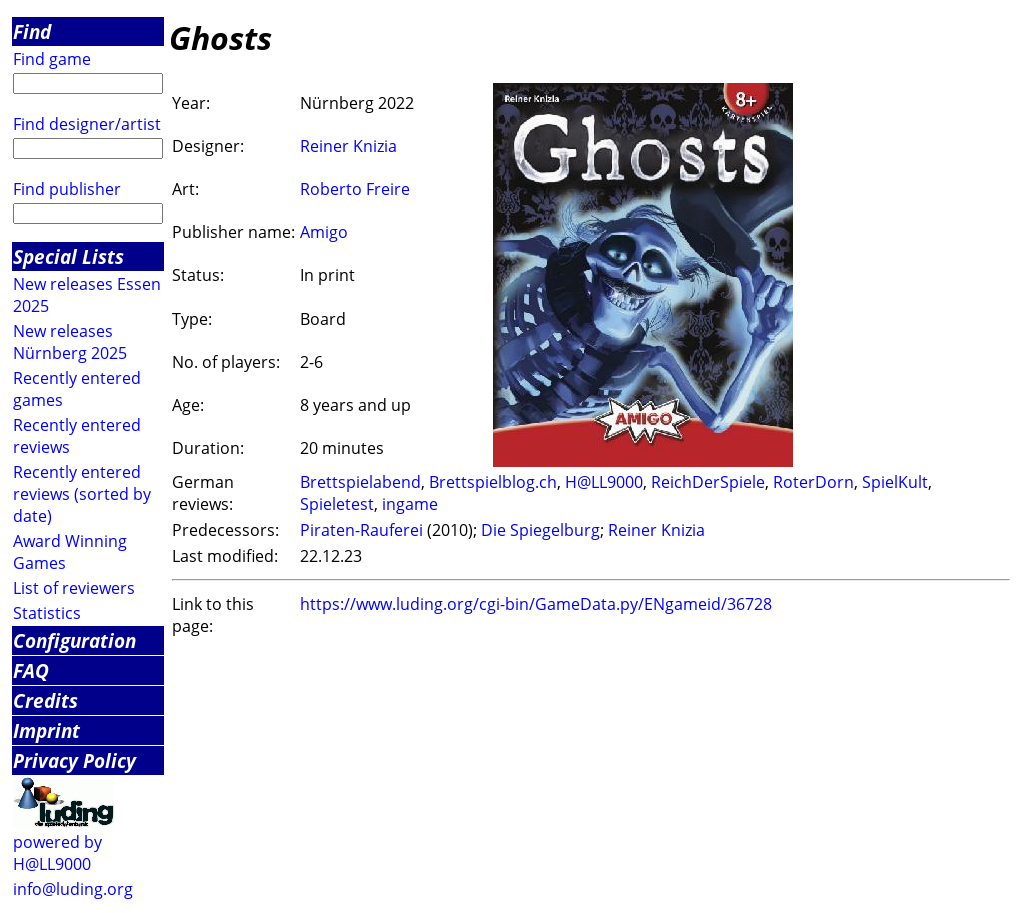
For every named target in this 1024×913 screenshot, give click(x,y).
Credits (45, 700)
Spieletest (337, 504)
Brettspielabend (360, 482)
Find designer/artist (87, 124)
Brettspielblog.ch (493, 482)
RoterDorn (813, 482)
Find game (52, 59)
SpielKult (895, 482)
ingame (410, 504)
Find (32, 31)
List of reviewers (74, 588)
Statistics (47, 613)
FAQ (31, 670)
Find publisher (67, 189)
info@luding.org (73, 889)
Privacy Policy (74, 760)
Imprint (46, 730)
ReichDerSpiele (708, 482)
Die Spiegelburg (540, 530)
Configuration (74, 640)
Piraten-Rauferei (361, 530)
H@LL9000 (604, 482)
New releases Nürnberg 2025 (70, 342)
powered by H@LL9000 (57, 853)
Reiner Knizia (348, 146)
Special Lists (68, 256)
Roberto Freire (355, 189)
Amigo (324, 232)
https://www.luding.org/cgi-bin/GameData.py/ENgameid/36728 (536, 604)
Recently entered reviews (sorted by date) (82, 494)
